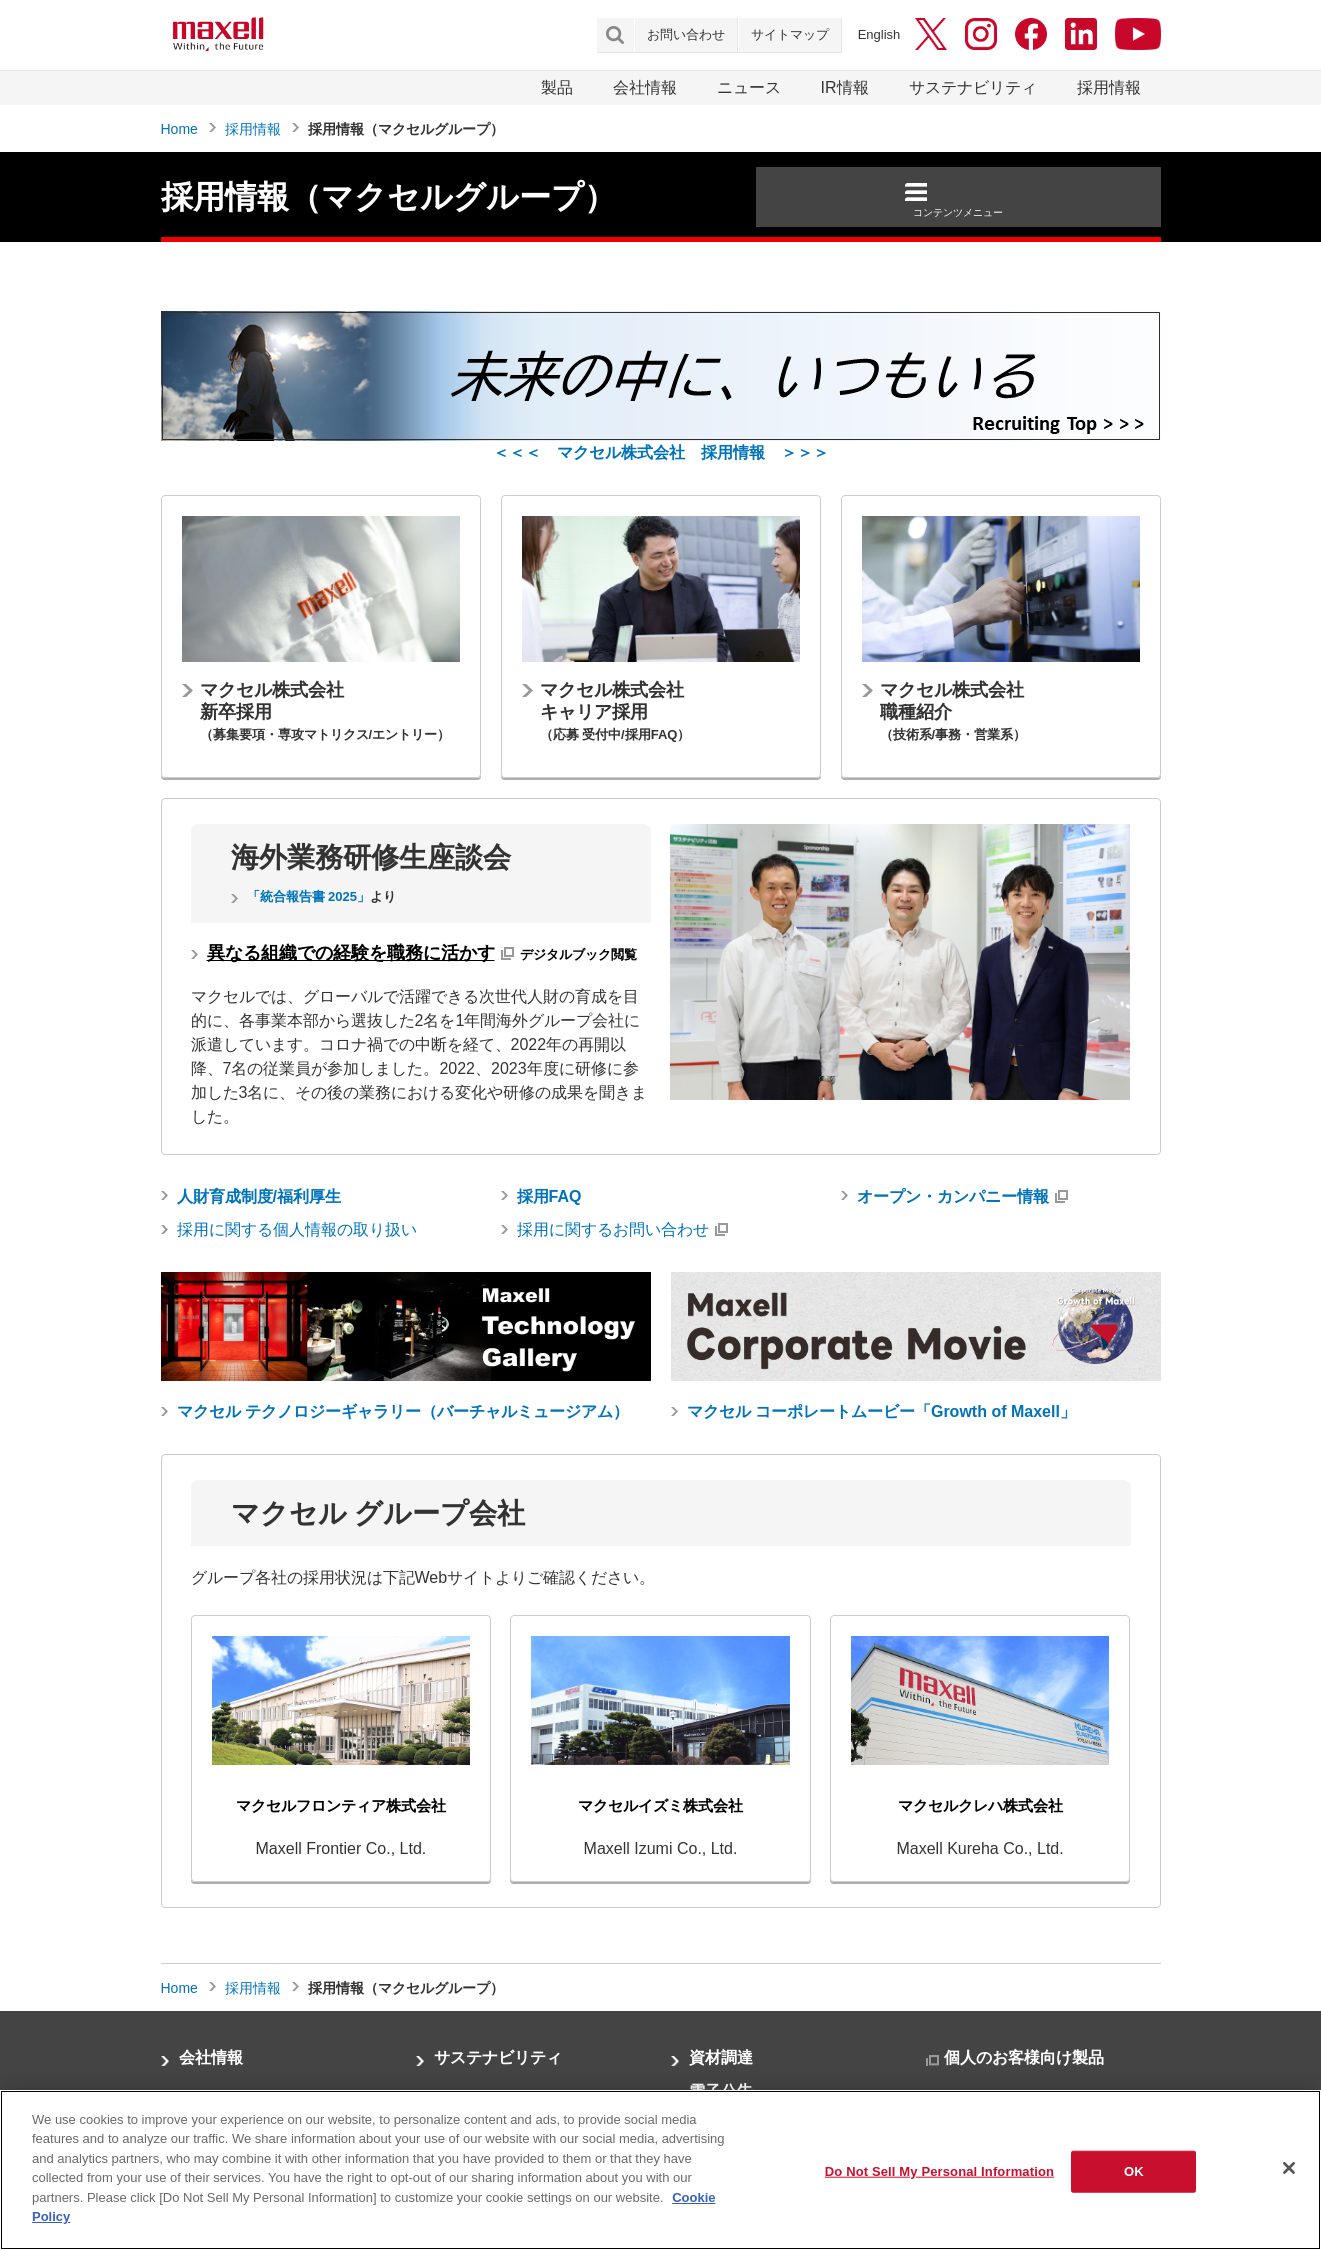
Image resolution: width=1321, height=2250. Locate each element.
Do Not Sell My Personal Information (939, 2171)
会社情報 (645, 87)
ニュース (749, 87)
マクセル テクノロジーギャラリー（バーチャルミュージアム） (403, 1411)
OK (1134, 2171)
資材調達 (721, 2057)
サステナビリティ (973, 87)
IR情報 (845, 87)
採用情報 (1109, 87)
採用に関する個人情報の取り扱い (297, 1229)
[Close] (1289, 2168)
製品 (557, 87)
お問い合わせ (686, 34)
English (879, 34)
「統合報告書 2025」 (309, 896)
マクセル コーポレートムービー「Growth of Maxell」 (881, 1411)
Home (179, 129)
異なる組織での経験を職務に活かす (351, 953)
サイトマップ (790, 34)
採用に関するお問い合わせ (613, 1229)
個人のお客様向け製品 (1024, 2057)
